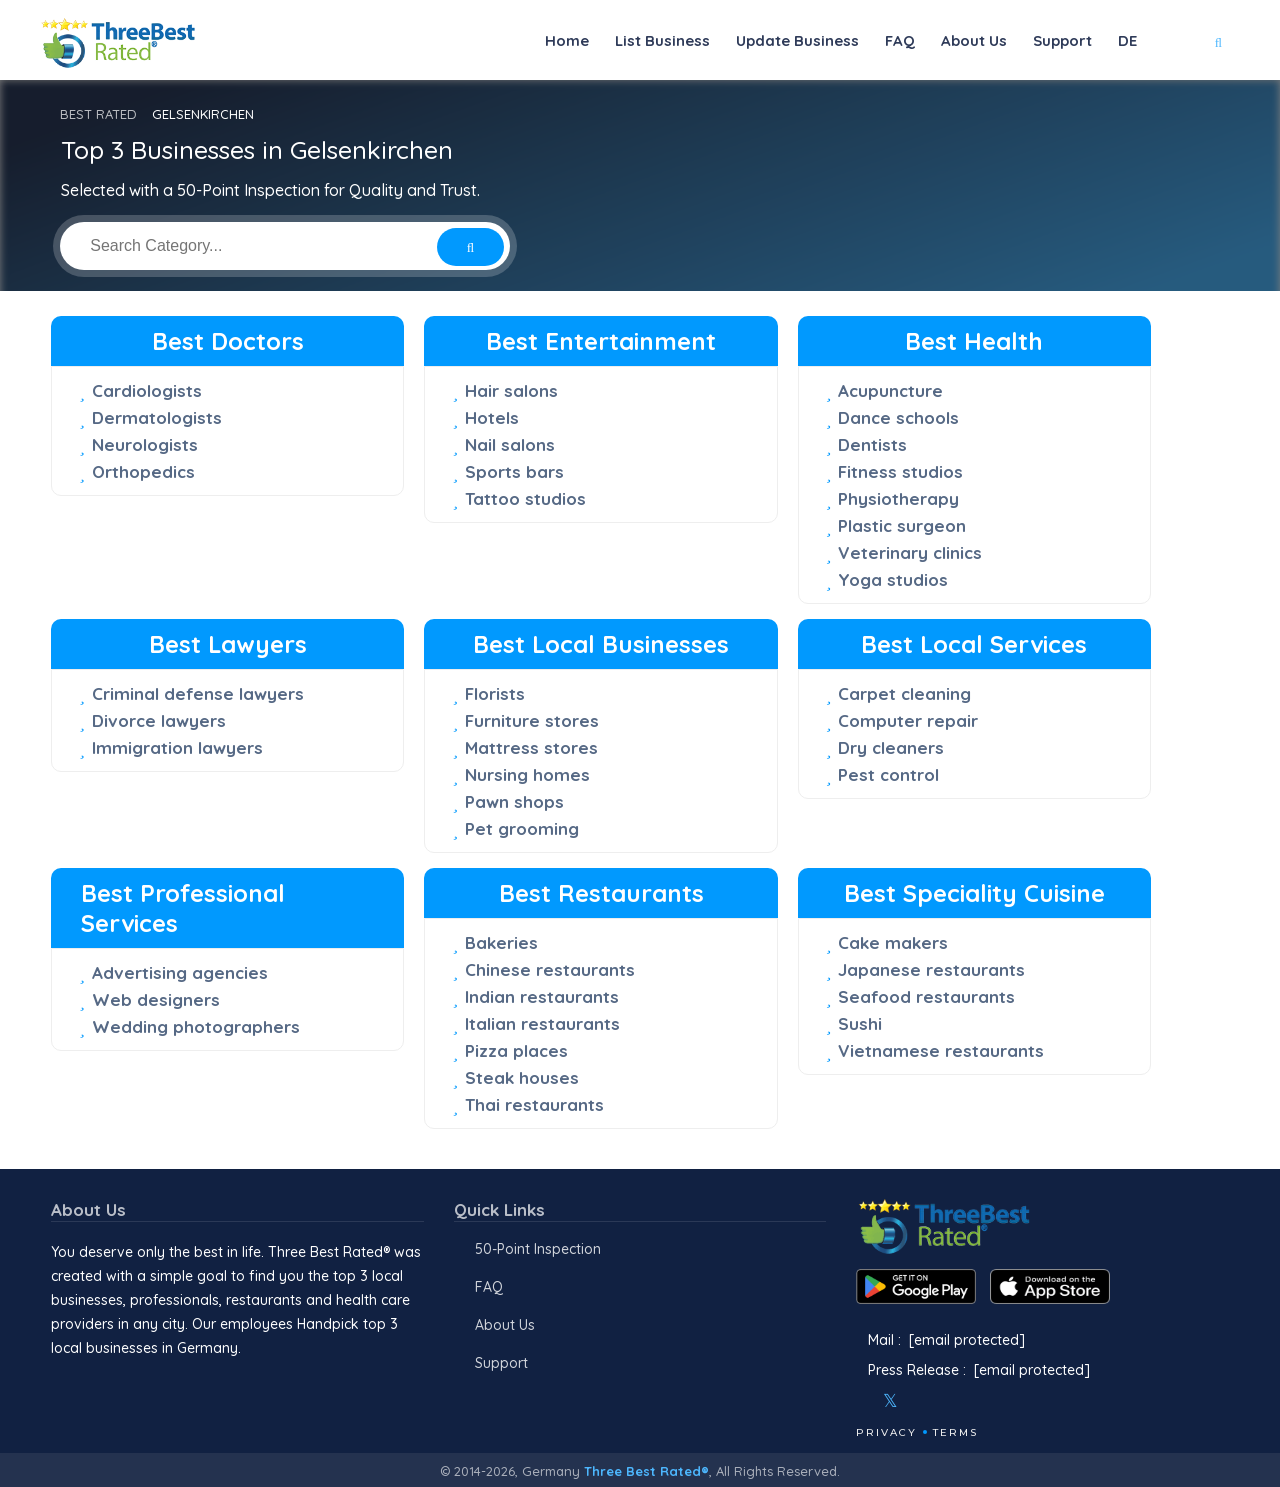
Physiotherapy (898, 498)
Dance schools (898, 417)
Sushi (860, 1023)
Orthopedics (143, 471)
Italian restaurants (542, 1023)
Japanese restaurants (931, 969)
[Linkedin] (977, 1401)
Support (1062, 40)
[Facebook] (858, 1401)
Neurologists (145, 444)
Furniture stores (532, 720)
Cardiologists (147, 390)
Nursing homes (527, 774)
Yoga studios (893, 579)
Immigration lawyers (177, 747)
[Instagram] (923, 1401)
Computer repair (908, 720)
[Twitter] (890, 1401)
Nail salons (510, 444)
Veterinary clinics (910, 552)
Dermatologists (157, 417)
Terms (955, 1432)
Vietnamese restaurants (941, 1050)
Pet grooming (522, 828)
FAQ (900, 40)
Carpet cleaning (904, 693)
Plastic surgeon (902, 525)
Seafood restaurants (926, 996)
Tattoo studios (525, 498)
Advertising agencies (180, 972)
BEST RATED (98, 114)
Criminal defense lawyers (198, 693)
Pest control (888, 774)
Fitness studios (900, 471)
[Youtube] (950, 1401)
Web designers (156, 999)
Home (567, 40)
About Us (974, 40)
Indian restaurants (542, 996)
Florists (495, 693)
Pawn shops (514, 801)
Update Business (797, 40)
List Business (662, 40)
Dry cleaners (891, 747)
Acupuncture (890, 390)
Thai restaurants (534, 1104)
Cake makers (893, 942)
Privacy (886, 1432)
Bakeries (501, 942)
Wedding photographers (196, 1026)
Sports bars (514, 471)
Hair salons (511, 390)
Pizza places (516, 1050)
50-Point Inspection (538, 1249)
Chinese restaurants (550, 969)
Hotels (492, 417)
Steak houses (522, 1077)
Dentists (872, 444)
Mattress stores (531, 747)
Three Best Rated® (646, 1471)
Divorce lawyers (159, 720)
